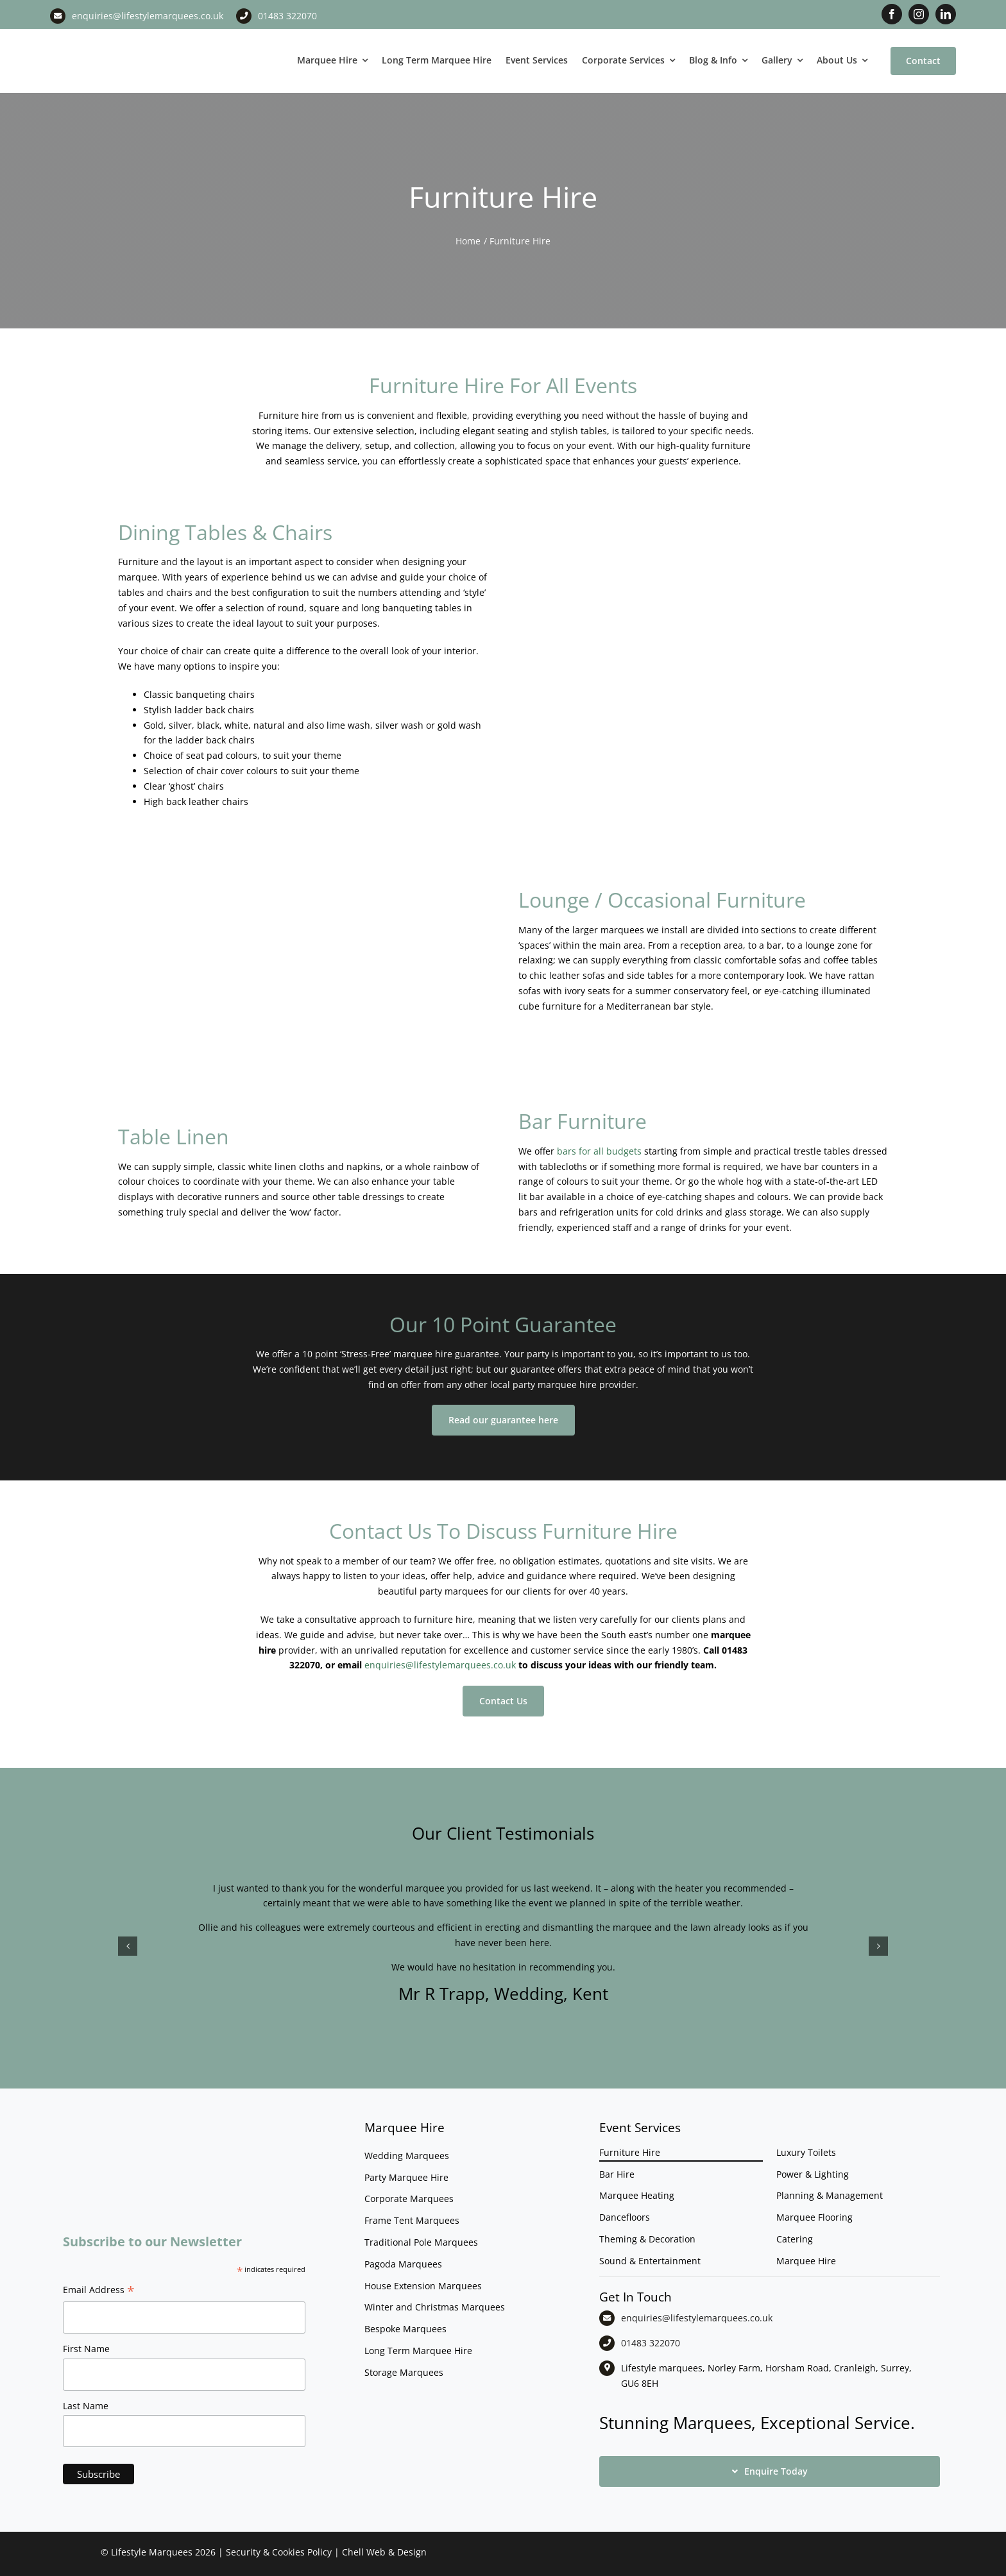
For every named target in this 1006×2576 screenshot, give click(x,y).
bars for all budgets (599, 1151)
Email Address (99, 2291)
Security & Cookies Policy (279, 2552)
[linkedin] (945, 14)
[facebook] (892, 14)
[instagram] (918, 14)
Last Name (85, 2406)
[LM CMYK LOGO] (114, 37)
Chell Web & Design (384, 2552)
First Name (86, 2349)
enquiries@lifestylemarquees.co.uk (147, 16)
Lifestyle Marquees (151, 2552)
